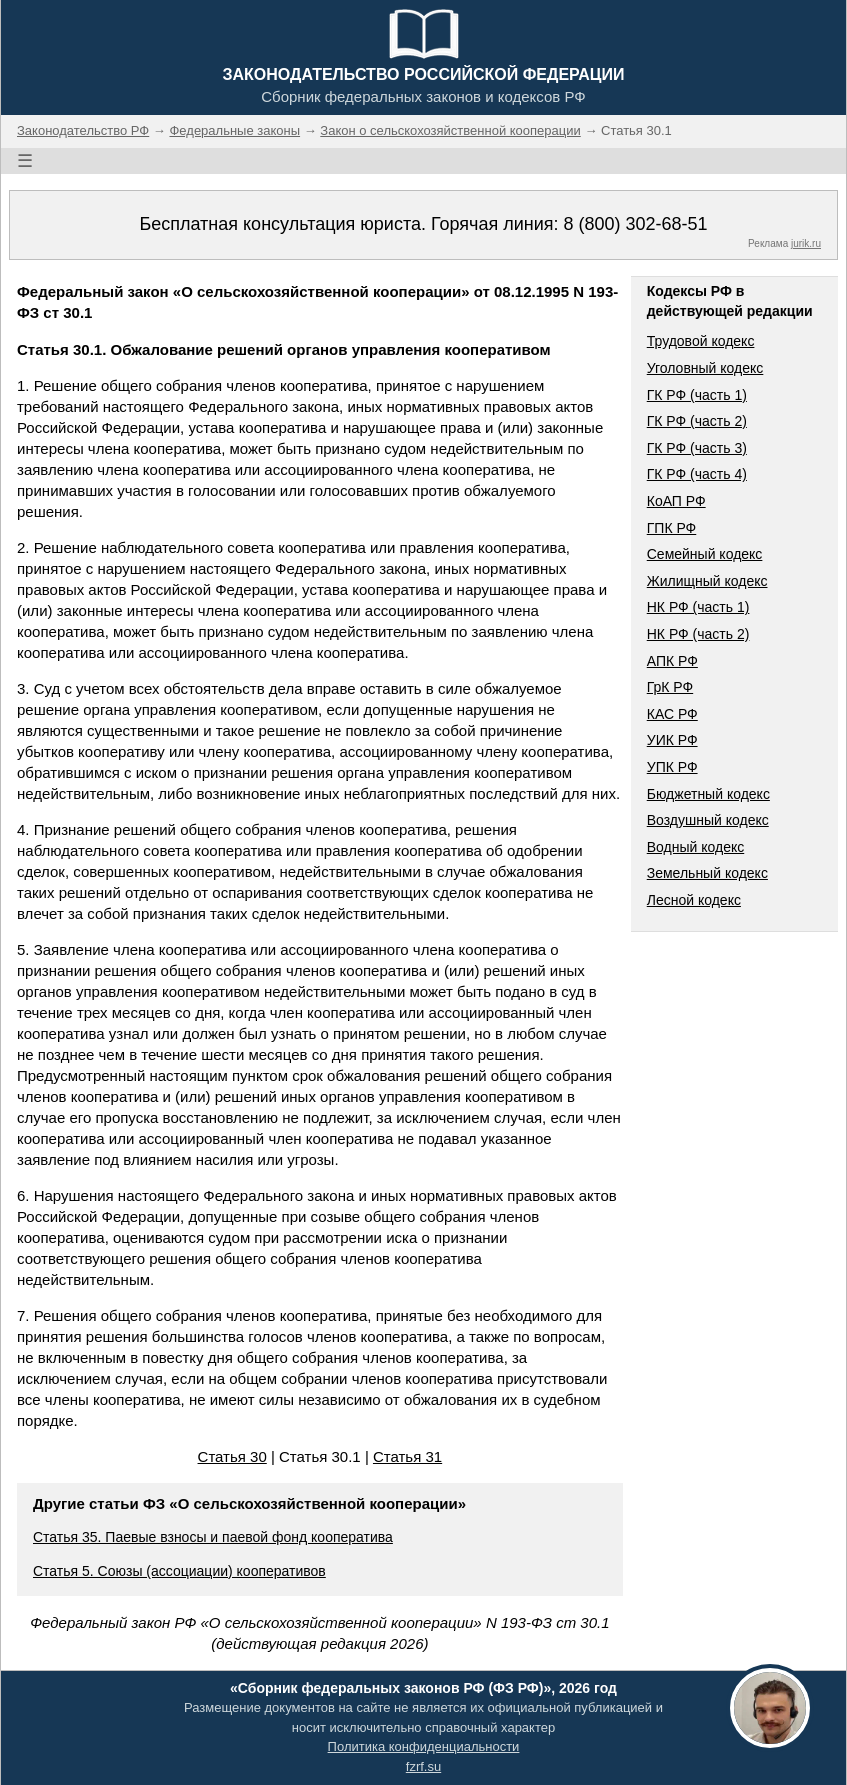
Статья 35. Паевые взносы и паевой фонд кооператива (213, 1537)
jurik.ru (806, 243)
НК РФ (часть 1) (698, 607)
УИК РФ (672, 740)
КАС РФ (672, 714)
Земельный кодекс (707, 873)
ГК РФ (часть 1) (697, 395)
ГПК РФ (672, 528)
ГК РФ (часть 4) (697, 474)
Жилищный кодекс (707, 581)
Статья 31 (407, 1456)
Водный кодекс (696, 847)
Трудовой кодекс (701, 341)
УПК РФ (672, 767)
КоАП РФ (676, 501)
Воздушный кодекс (708, 820)
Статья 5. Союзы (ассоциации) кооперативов (179, 1571)
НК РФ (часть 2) (698, 634)
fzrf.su (423, 1766)
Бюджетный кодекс (708, 794)
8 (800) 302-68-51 (635, 224)
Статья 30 (232, 1456)
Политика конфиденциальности (424, 1746)
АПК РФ (672, 661)
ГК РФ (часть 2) (697, 421)
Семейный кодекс (705, 554)
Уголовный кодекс (705, 368)
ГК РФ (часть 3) (697, 448)
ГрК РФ (670, 687)
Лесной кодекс (694, 900)
